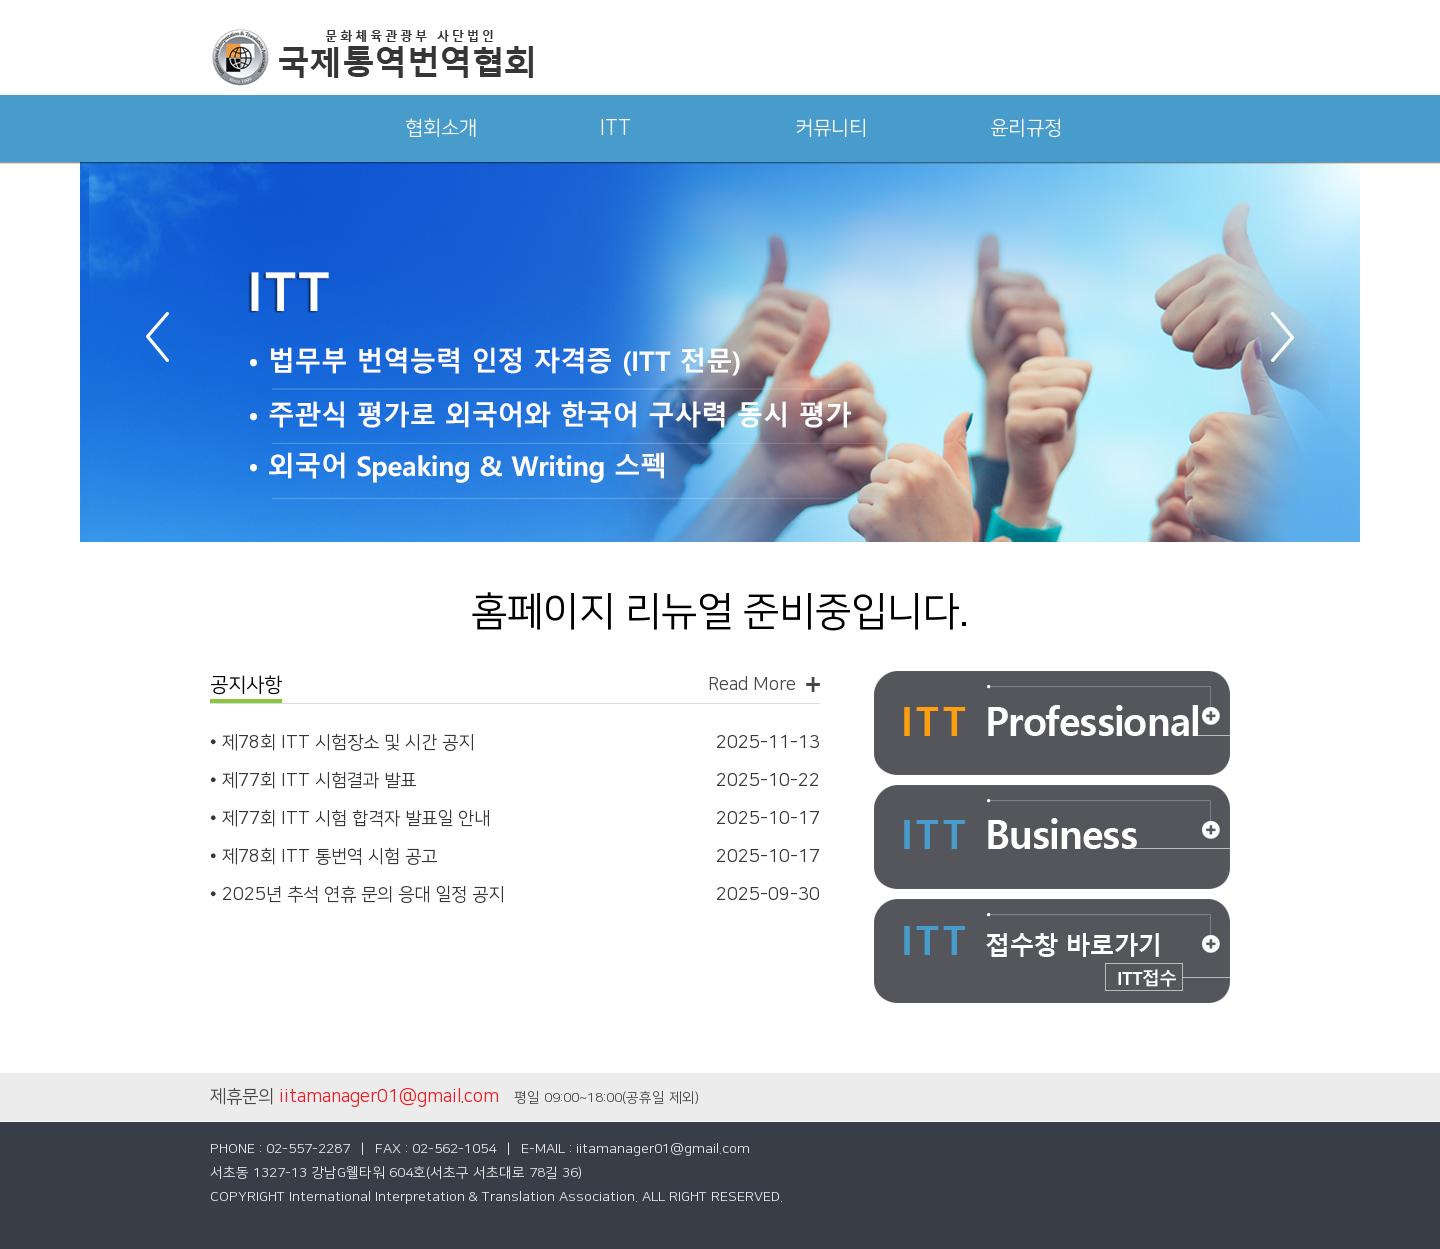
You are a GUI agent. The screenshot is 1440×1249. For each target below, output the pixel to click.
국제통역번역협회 (371, 57)
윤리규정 (1026, 128)
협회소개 (441, 128)
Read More (752, 684)
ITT (615, 128)
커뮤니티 (831, 128)
